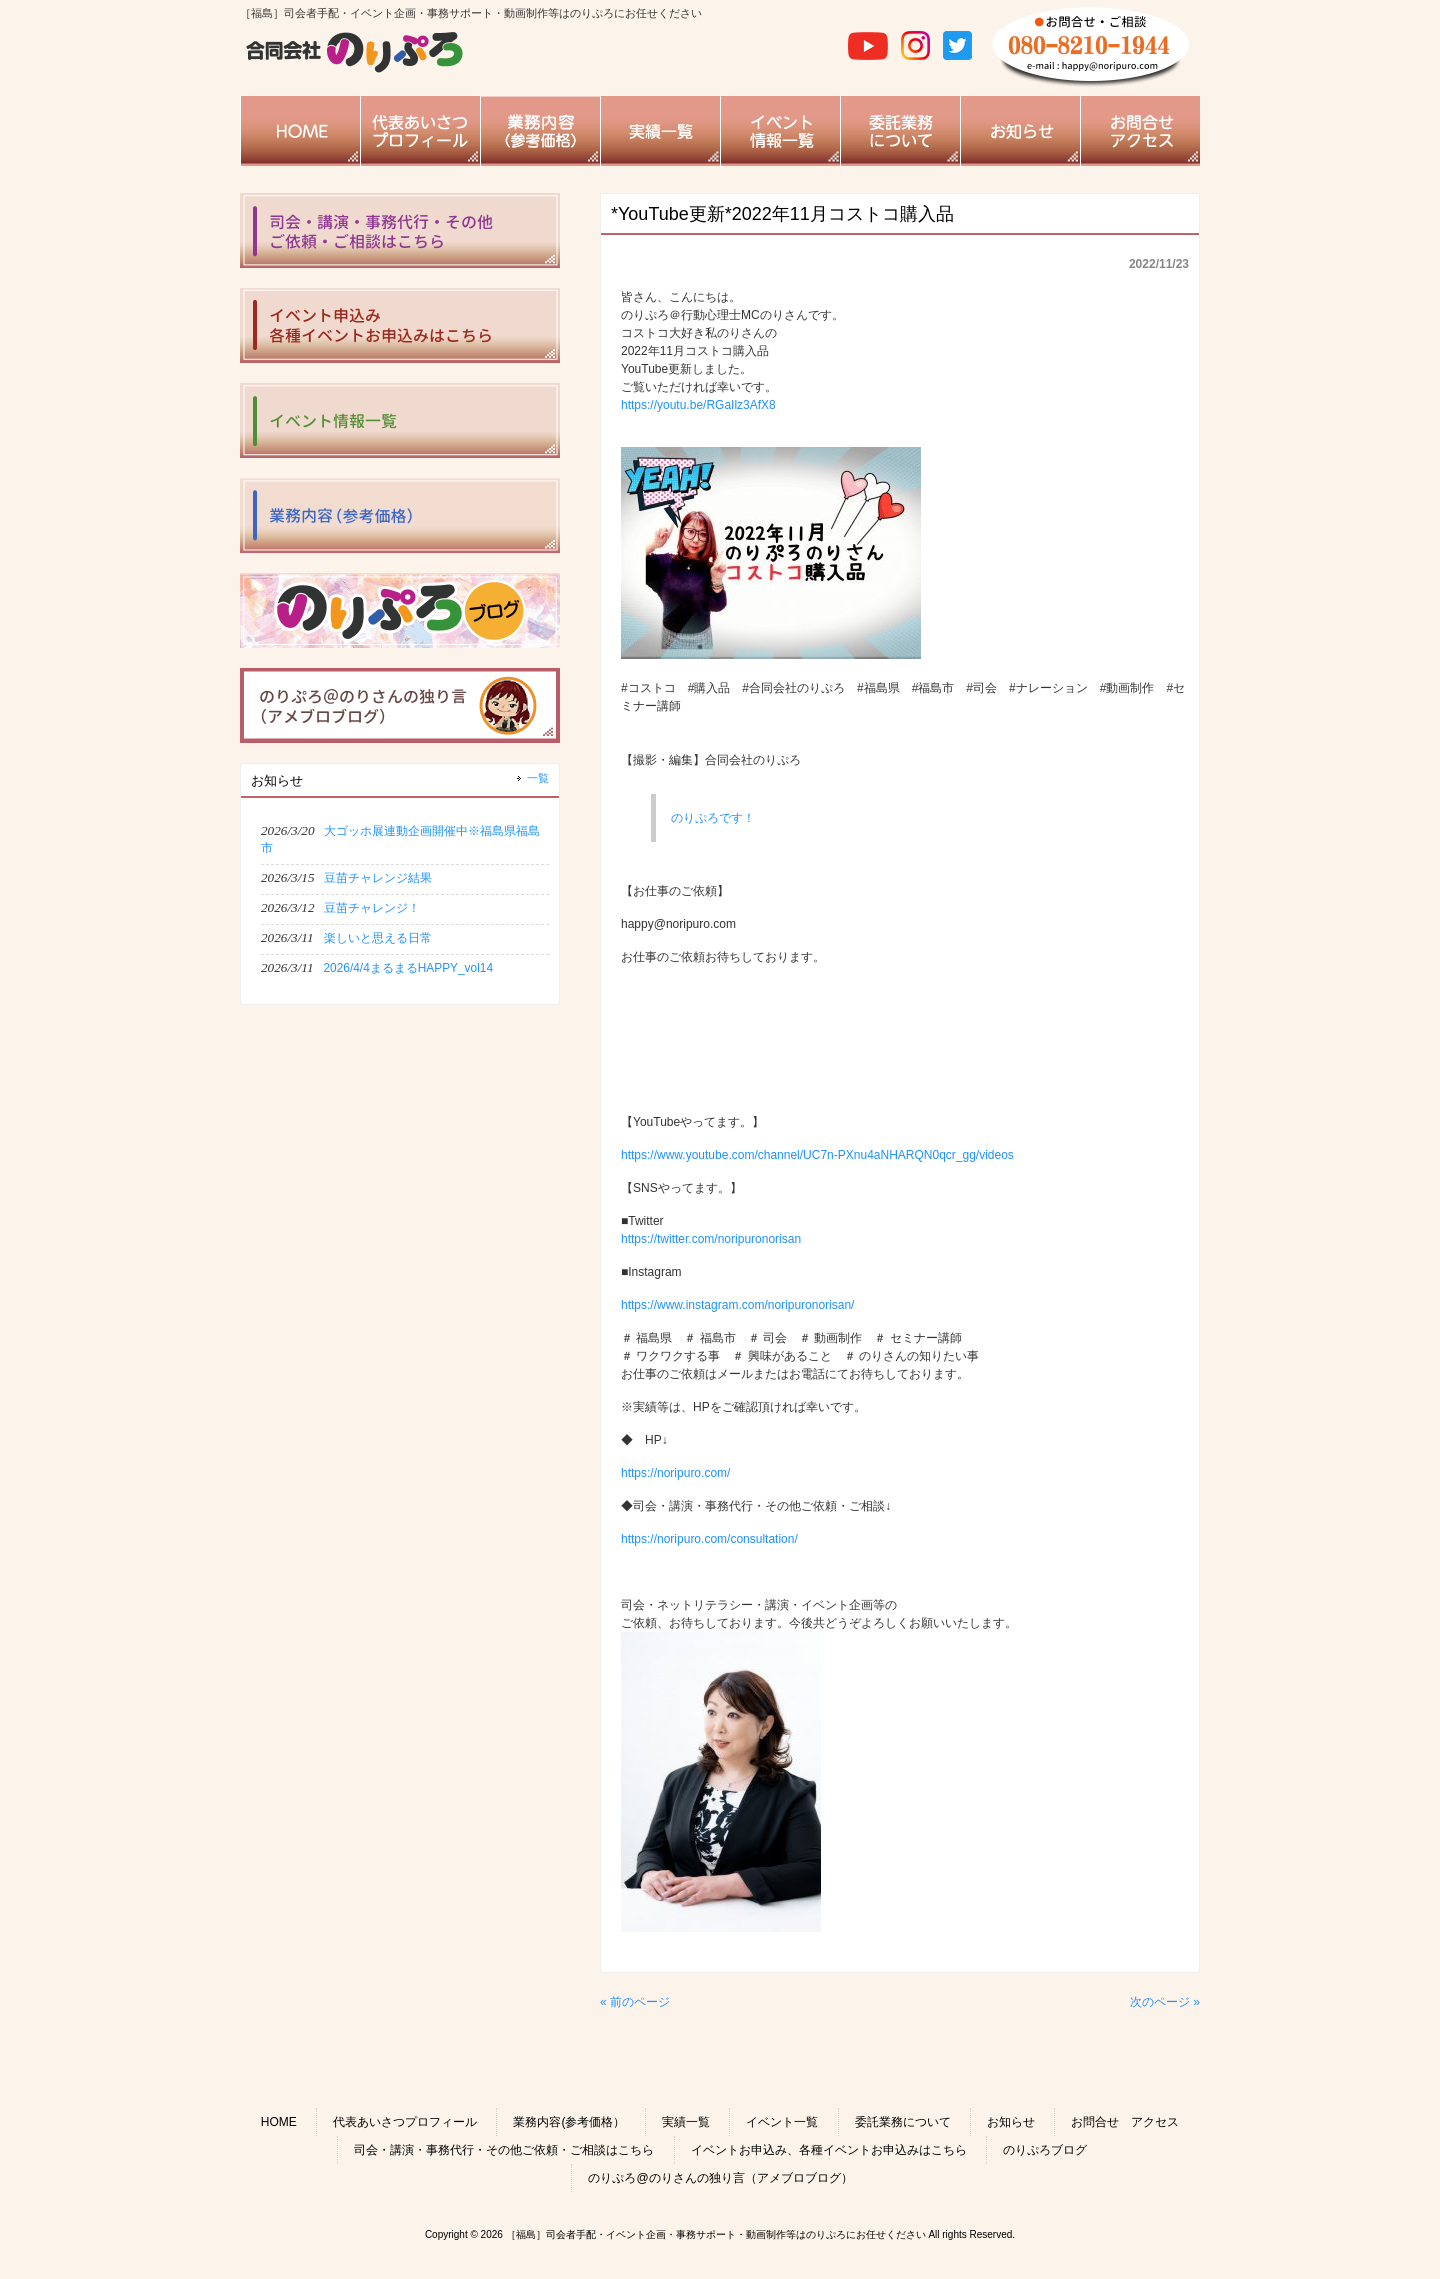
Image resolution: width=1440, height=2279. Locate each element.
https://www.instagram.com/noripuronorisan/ (737, 1305)
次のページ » (1165, 2002)
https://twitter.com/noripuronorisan (711, 1239)
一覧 (538, 778)
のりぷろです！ (713, 818)
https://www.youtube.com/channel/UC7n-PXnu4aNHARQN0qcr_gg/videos (817, 1155)
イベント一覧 (782, 2122)
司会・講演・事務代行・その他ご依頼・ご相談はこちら (504, 2150)
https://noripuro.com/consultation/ (709, 1539)
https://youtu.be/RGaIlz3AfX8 (698, 405)
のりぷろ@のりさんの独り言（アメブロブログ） (720, 2178)
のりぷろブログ (1045, 2150)
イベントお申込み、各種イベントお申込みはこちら (829, 2150)
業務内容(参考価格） (569, 2122)
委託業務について (903, 2122)
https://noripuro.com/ (675, 1473)
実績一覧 (686, 2122)
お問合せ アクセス (1125, 2122)
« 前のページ (635, 2002)
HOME (279, 2122)
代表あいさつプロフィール (405, 2122)
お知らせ (1011, 2122)
